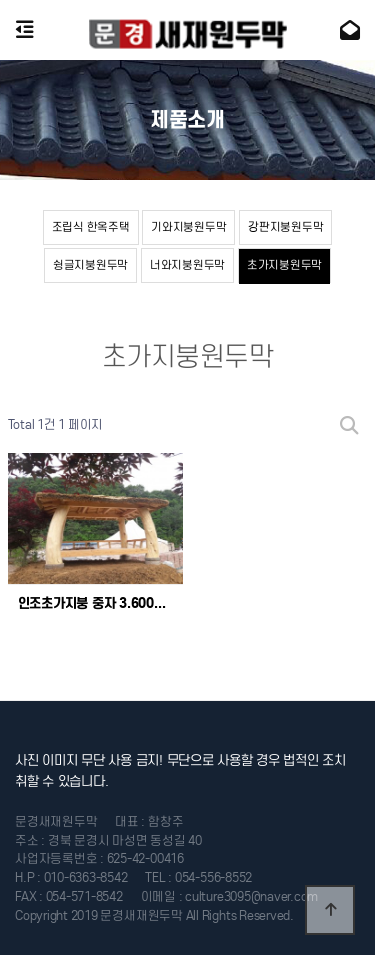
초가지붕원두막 (284, 265)
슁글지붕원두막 (90, 265)
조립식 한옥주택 (91, 227)
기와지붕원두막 (188, 227)
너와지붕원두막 (187, 265)
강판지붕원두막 (285, 227)
